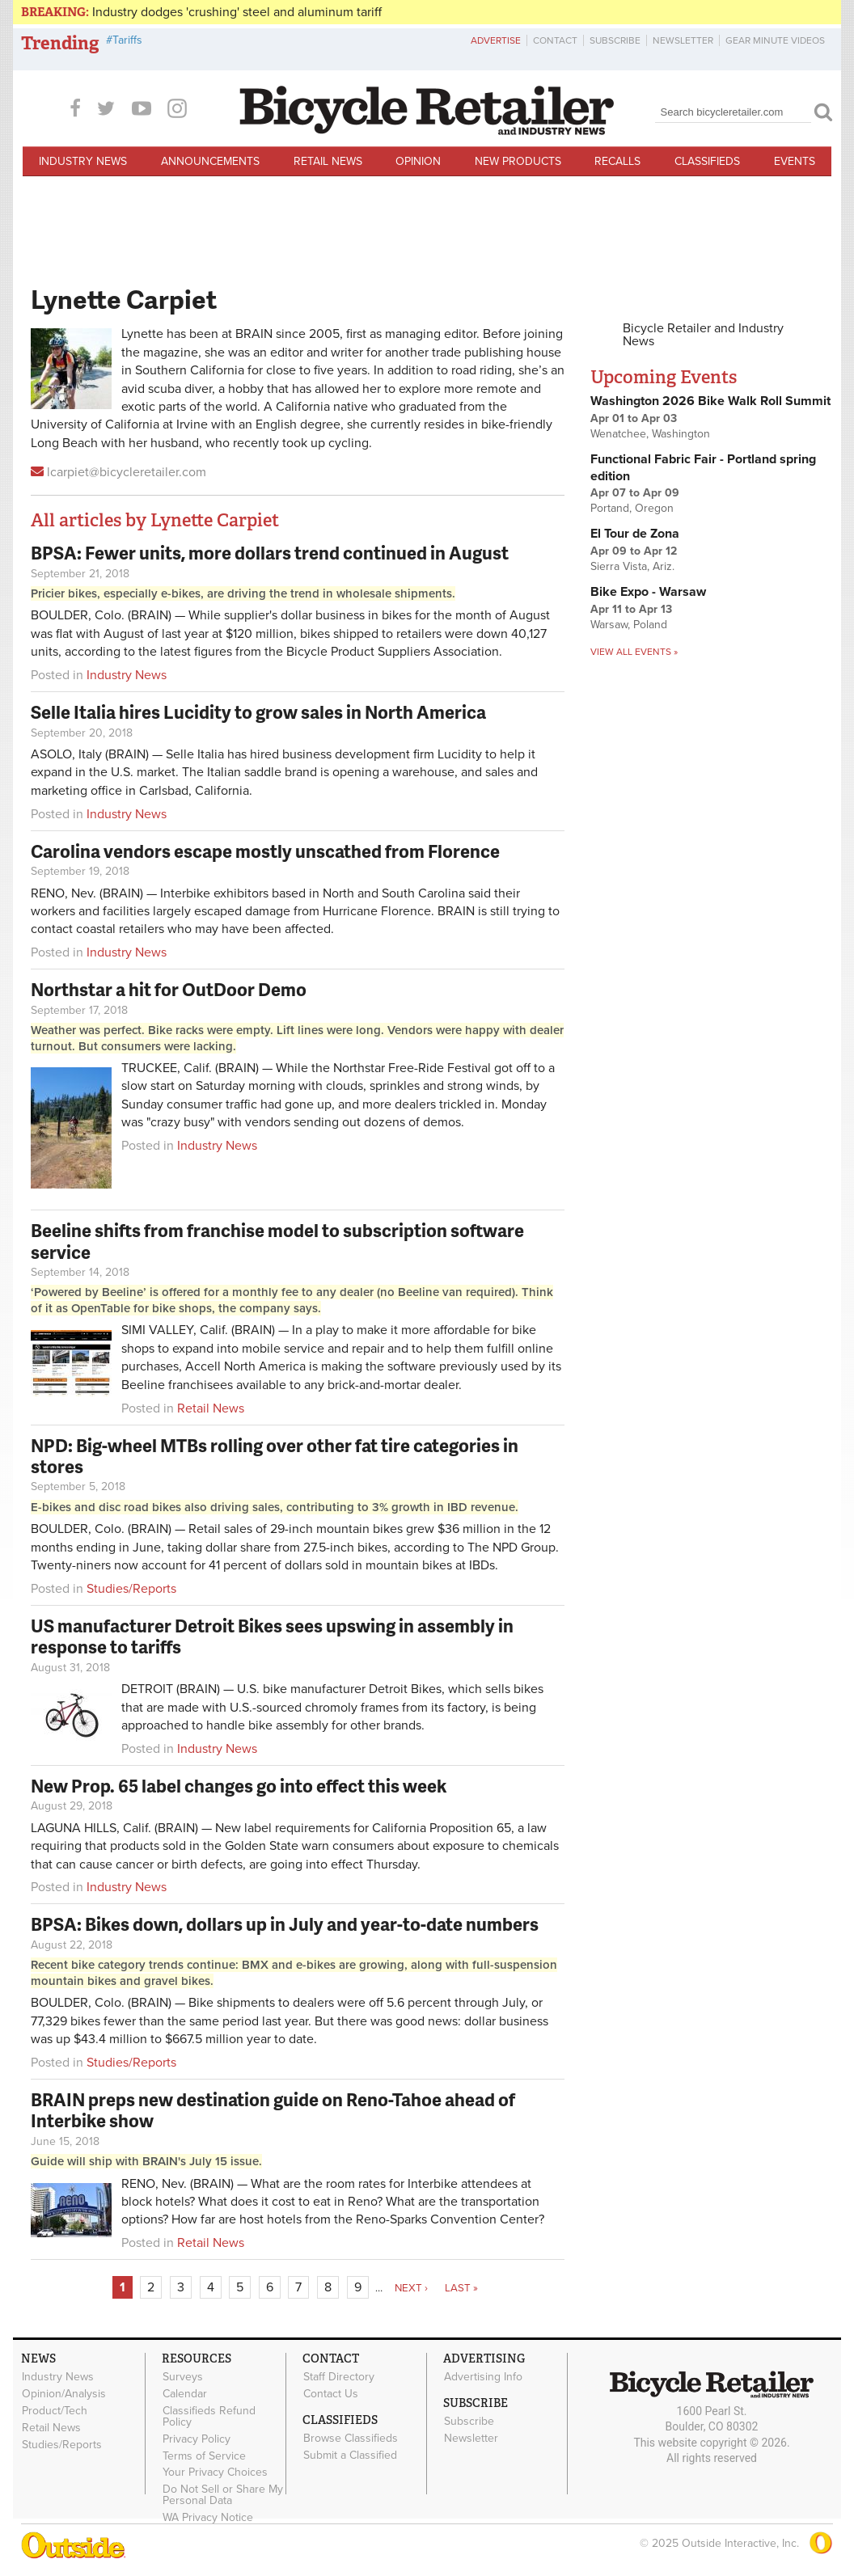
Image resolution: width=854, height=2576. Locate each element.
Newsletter (683, 40)
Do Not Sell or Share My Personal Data (223, 2495)
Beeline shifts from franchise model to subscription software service (277, 1241)
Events (794, 161)
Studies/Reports (131, 1589)
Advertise (496, 40)
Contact (555, 40)
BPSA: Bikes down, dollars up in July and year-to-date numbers (285, 1923)
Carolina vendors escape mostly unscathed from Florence (265, 851)
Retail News (328, 161)
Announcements (210, 161)
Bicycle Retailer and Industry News (703, 334)
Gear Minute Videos (775, 40)
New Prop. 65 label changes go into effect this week (238, 1785)
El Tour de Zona (634, 534)
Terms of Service (204, 2455)
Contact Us (330, 2394)
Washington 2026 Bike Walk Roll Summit (710, 401)
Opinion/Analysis (64, 2394)
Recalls (617, 161)
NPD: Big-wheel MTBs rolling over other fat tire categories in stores (274, 1456)
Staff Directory (338, 2377)
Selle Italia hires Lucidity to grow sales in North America (258, 711)
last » (461, 2288)
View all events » (634, 651)
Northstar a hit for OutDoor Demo (169, 989)
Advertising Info (483, 2377)
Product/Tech (54, 2411)
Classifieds (707, 161)
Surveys (183, 2377)
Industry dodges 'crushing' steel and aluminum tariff (237, 12)
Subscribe (615, 40)
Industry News (83, 161)
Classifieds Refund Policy (209, 2417)
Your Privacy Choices (215, 2472)
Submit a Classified (350, 2454)
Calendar (185, 2394)
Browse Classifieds (350, 2438)
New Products (518, 161)
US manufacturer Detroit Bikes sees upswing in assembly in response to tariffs (272, 1636)
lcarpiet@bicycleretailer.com (126, 472)
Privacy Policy (196, 2438)
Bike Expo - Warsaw (648, 592)
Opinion (418, 161)
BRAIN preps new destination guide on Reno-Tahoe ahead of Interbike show (273, 2110)
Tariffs (127, 40)
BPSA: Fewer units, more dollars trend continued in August (270, 552)
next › (411, 2288)
